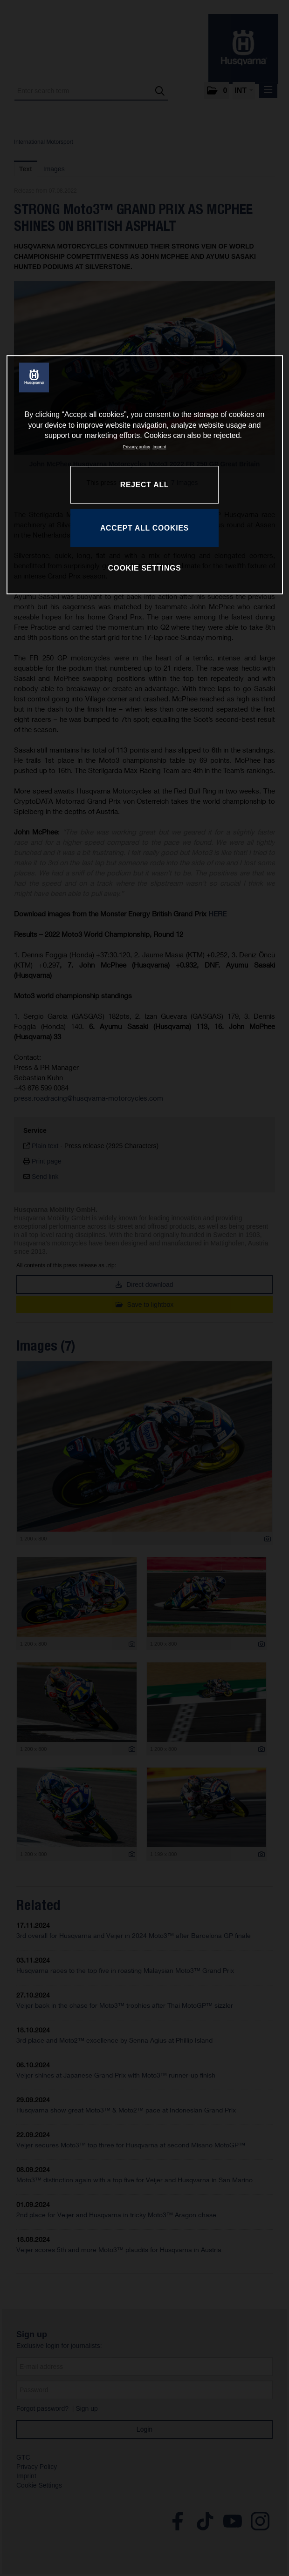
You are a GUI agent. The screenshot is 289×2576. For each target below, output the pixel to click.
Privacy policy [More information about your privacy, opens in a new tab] (137, 447)
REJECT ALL (144, 485)
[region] (145, 474)
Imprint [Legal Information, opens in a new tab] (159, 447)
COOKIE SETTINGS (144, 568)
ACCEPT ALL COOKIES (144, 528)
